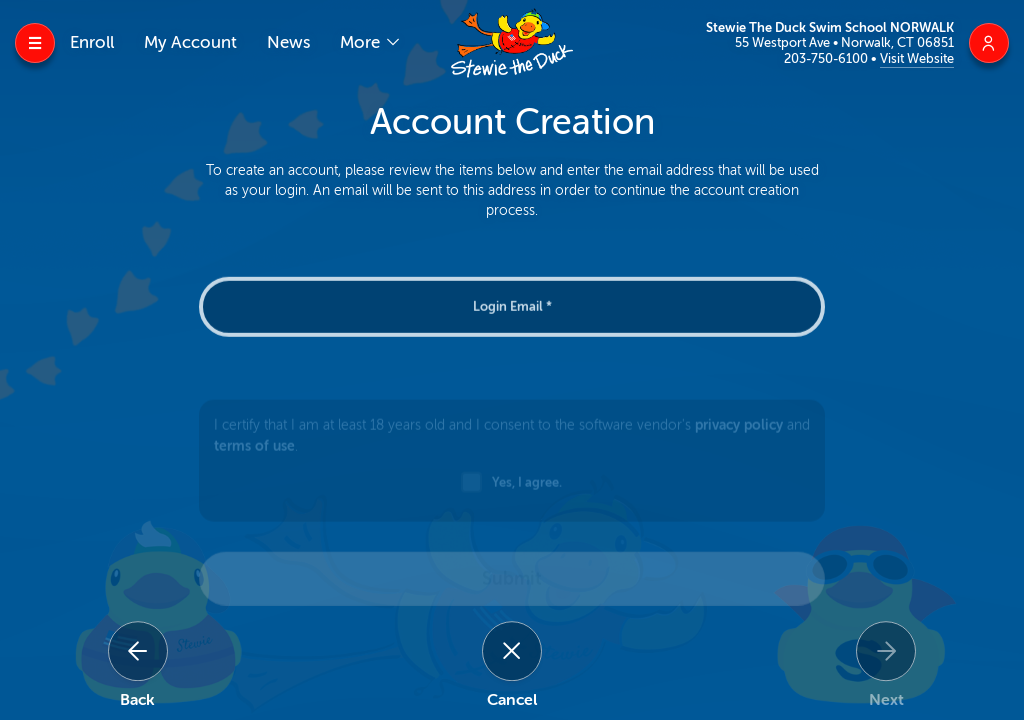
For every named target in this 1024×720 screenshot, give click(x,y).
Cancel (512, 700)
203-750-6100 (827, 58)
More (362, 42)
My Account (190, 42)
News (288, 42)
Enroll (92, 42)
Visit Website (917, 58)
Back (137, 700)
